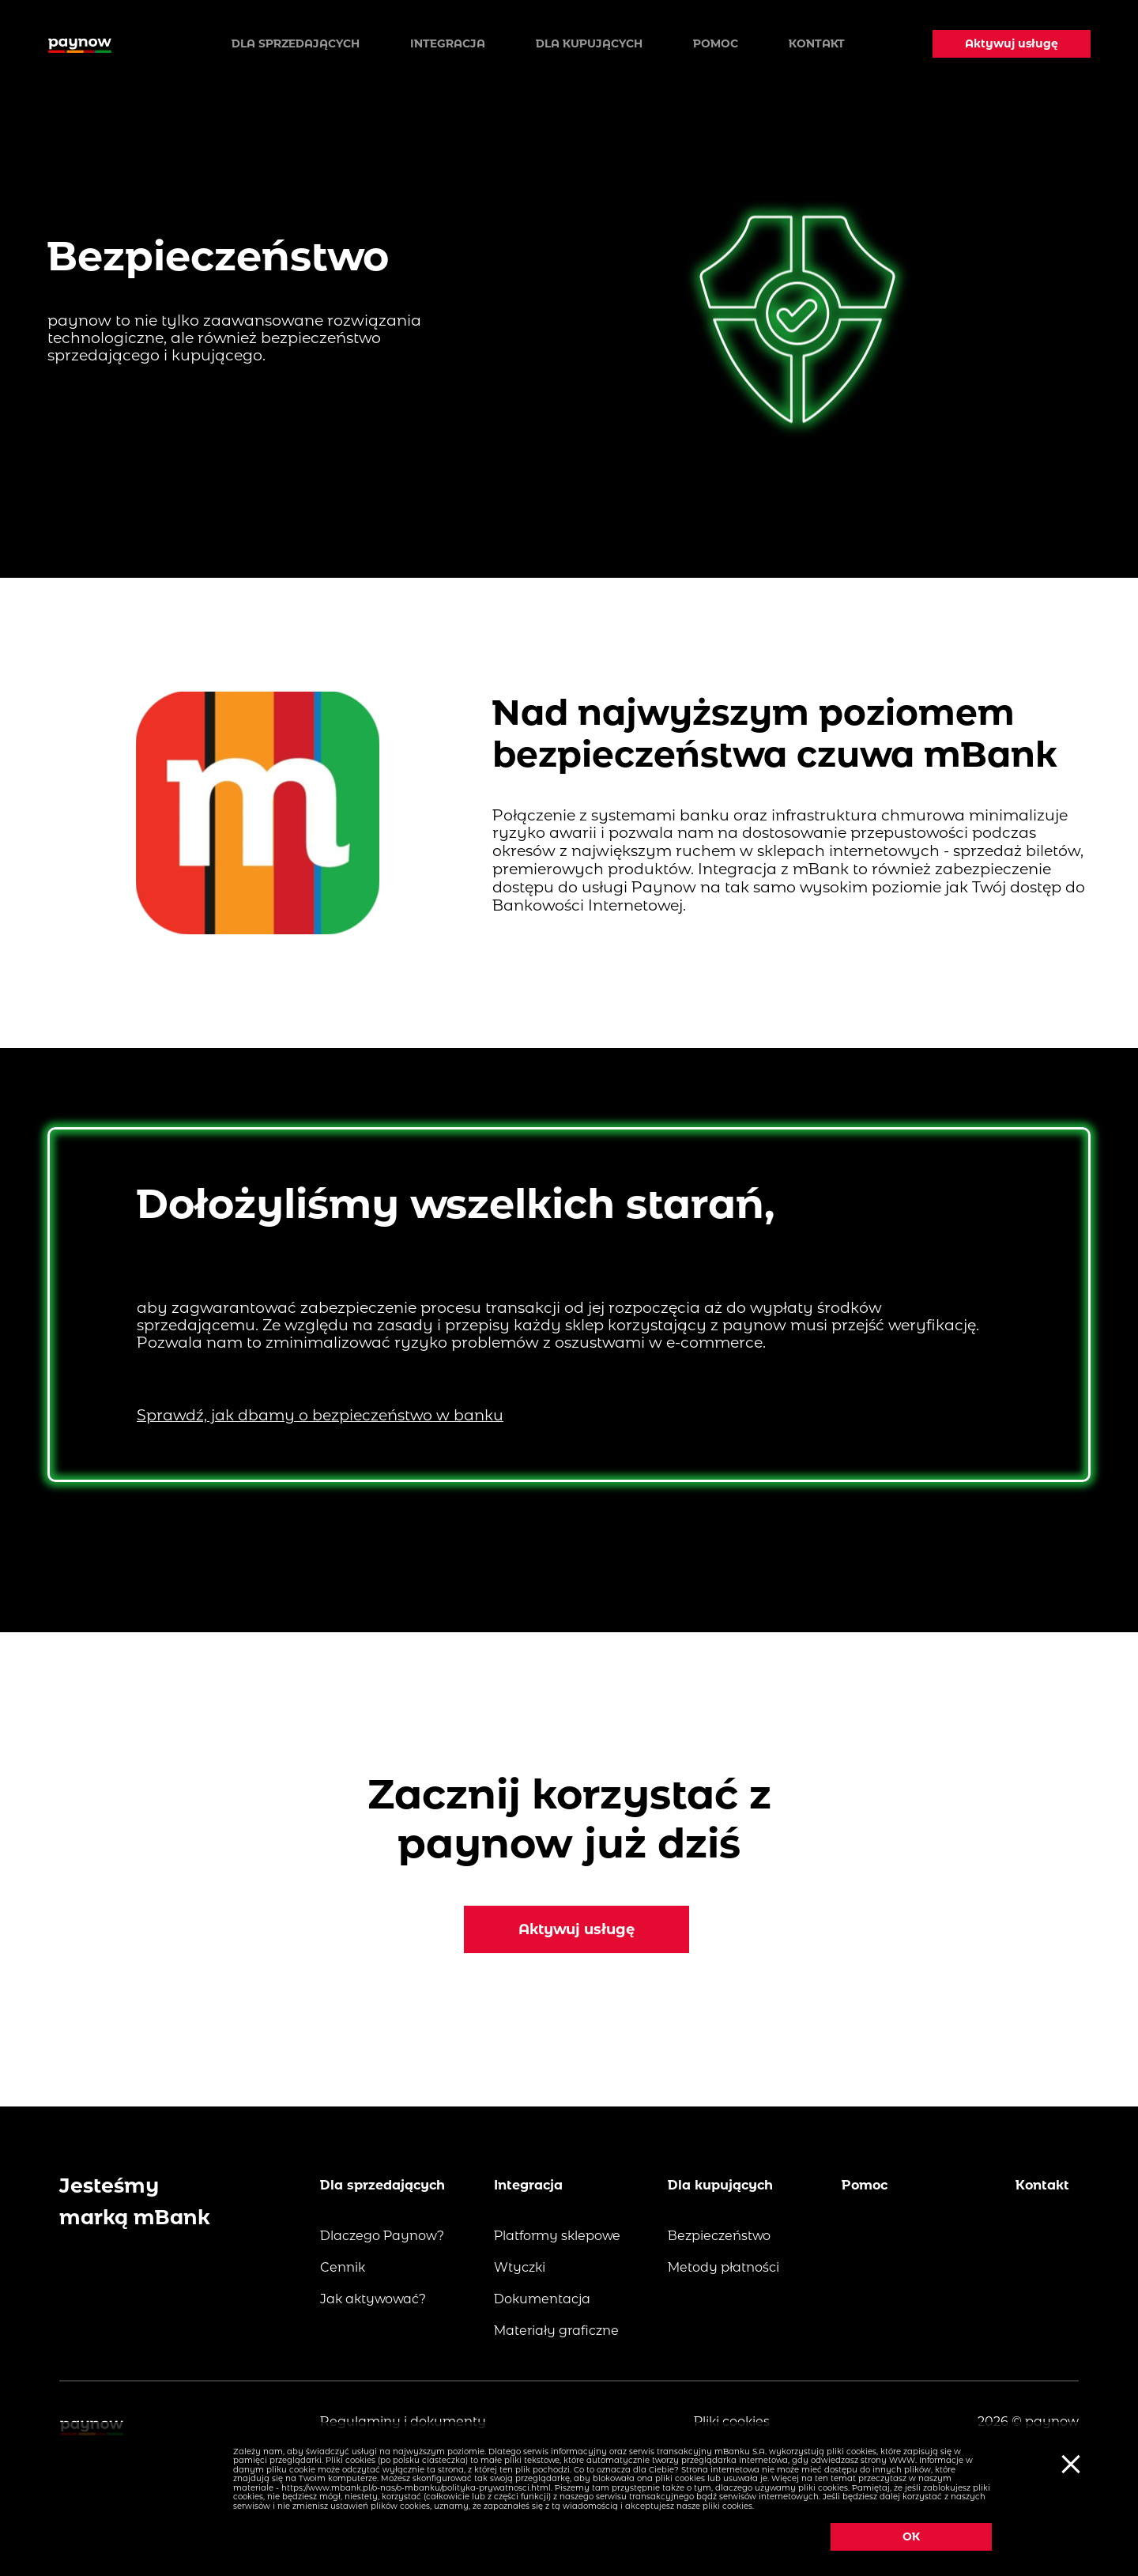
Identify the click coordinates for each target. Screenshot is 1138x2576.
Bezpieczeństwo (719, 2235)
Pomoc (715, 43)
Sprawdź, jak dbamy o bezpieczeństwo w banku (320, 1415)
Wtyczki (519, 2267)
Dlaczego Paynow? (382, 2235)
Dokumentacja (542, 2298)
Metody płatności (723, 2267)
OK (912, 2536)
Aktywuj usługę (1011, 43)
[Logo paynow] (79, 43)
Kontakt (817, 43)
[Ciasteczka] (1068, 2462)
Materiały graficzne (556, 2330)
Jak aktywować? (373, 2298)
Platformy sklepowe (557, 2235)
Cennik (342, 2267)
